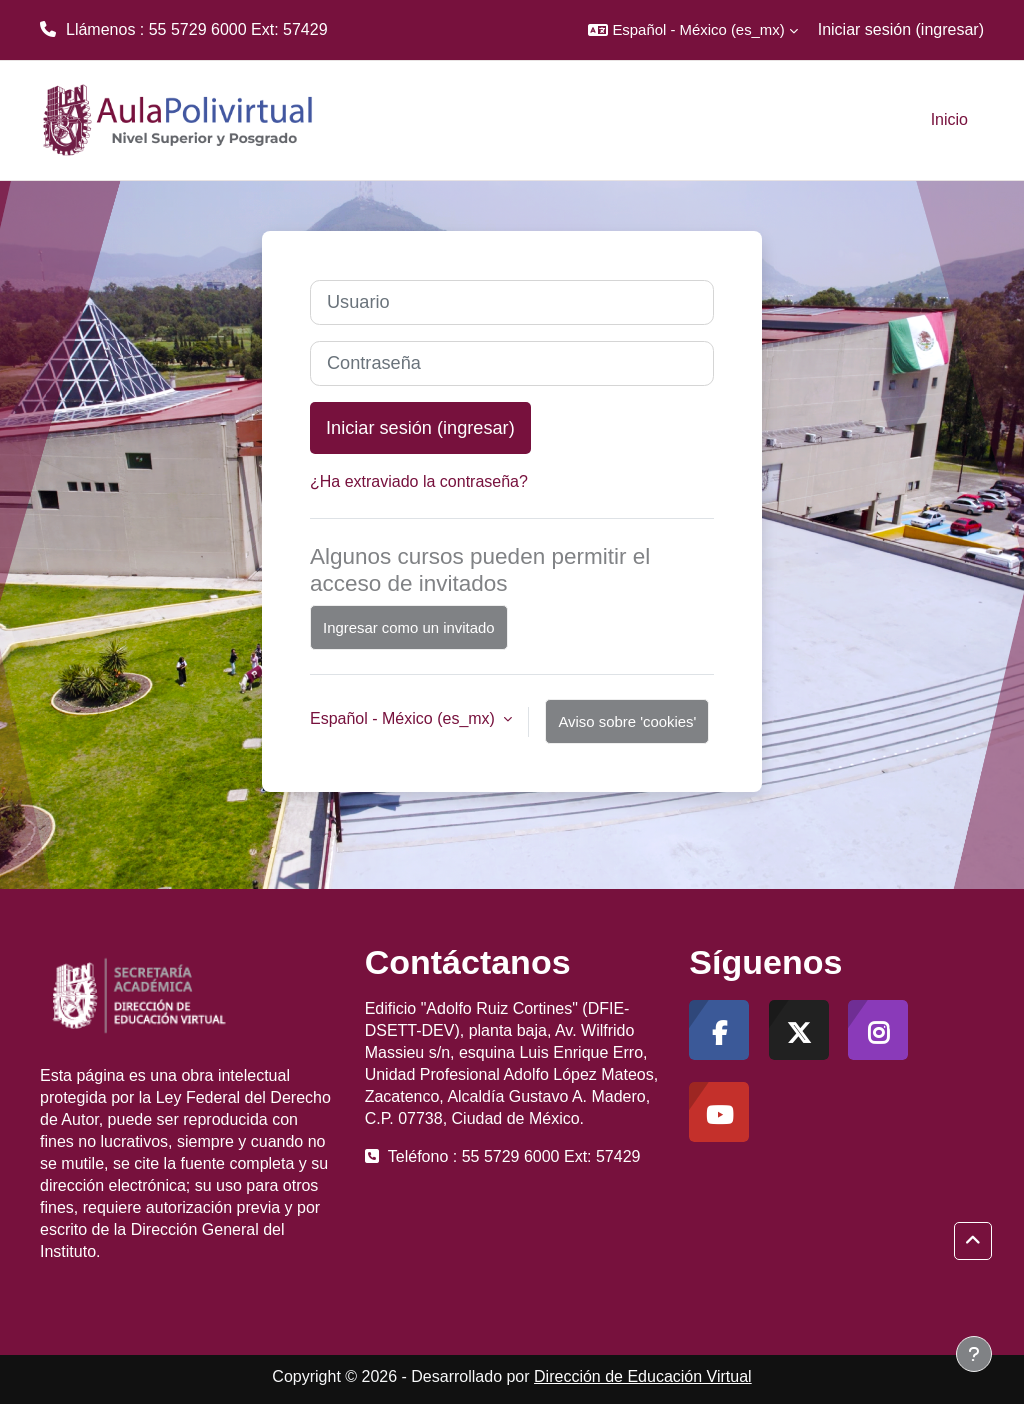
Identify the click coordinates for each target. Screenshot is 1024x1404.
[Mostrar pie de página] (974, 1354)
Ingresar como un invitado (409, 627)
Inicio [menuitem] (949, 119)
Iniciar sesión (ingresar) (901, 29)
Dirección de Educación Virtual (643, 1376)
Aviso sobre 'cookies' (627, 721)
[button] (692, 30)
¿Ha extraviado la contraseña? (419, 481)
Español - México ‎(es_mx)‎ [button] (404, 718)
